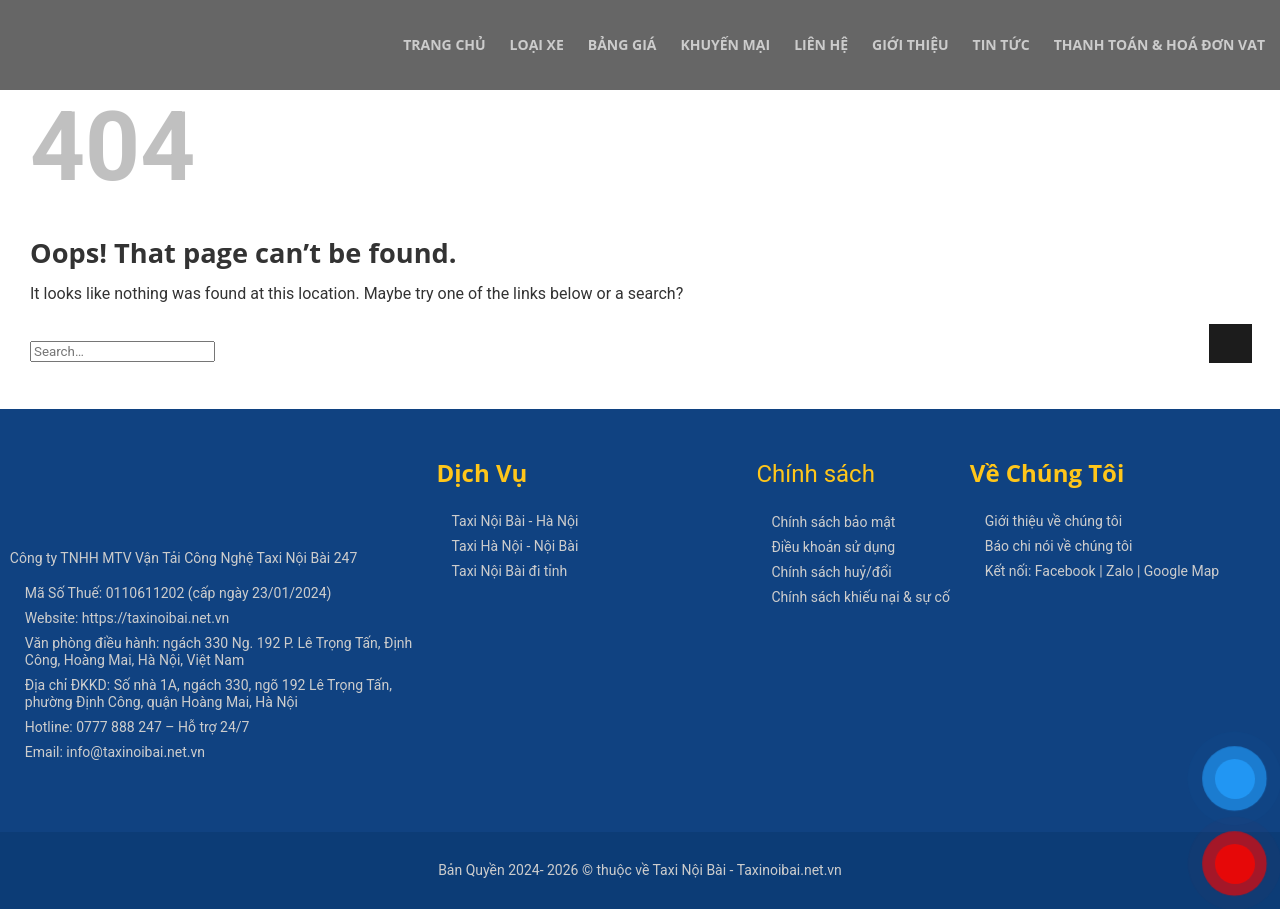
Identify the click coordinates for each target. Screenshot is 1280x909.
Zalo (1119, 571)
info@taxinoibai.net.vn (135, 752)
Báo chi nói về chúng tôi (1059, 546)
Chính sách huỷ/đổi (831, 572)
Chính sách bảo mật (833, 522)
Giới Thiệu (910, 44)
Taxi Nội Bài (294, 558)
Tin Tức (1001, 44)
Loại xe (537, 44)
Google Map (1181, 571)
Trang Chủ (444, 44)
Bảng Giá (622, 44)
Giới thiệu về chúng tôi (1053, 521)
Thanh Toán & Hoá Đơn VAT (1159, 44)
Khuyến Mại (725, 44)
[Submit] (1230, 343)
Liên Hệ (821, 44)
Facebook (1065, 571)
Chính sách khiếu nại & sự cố (860, 597)
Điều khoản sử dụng (833, 547)
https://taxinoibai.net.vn (156, 618)
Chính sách (815, 474)
